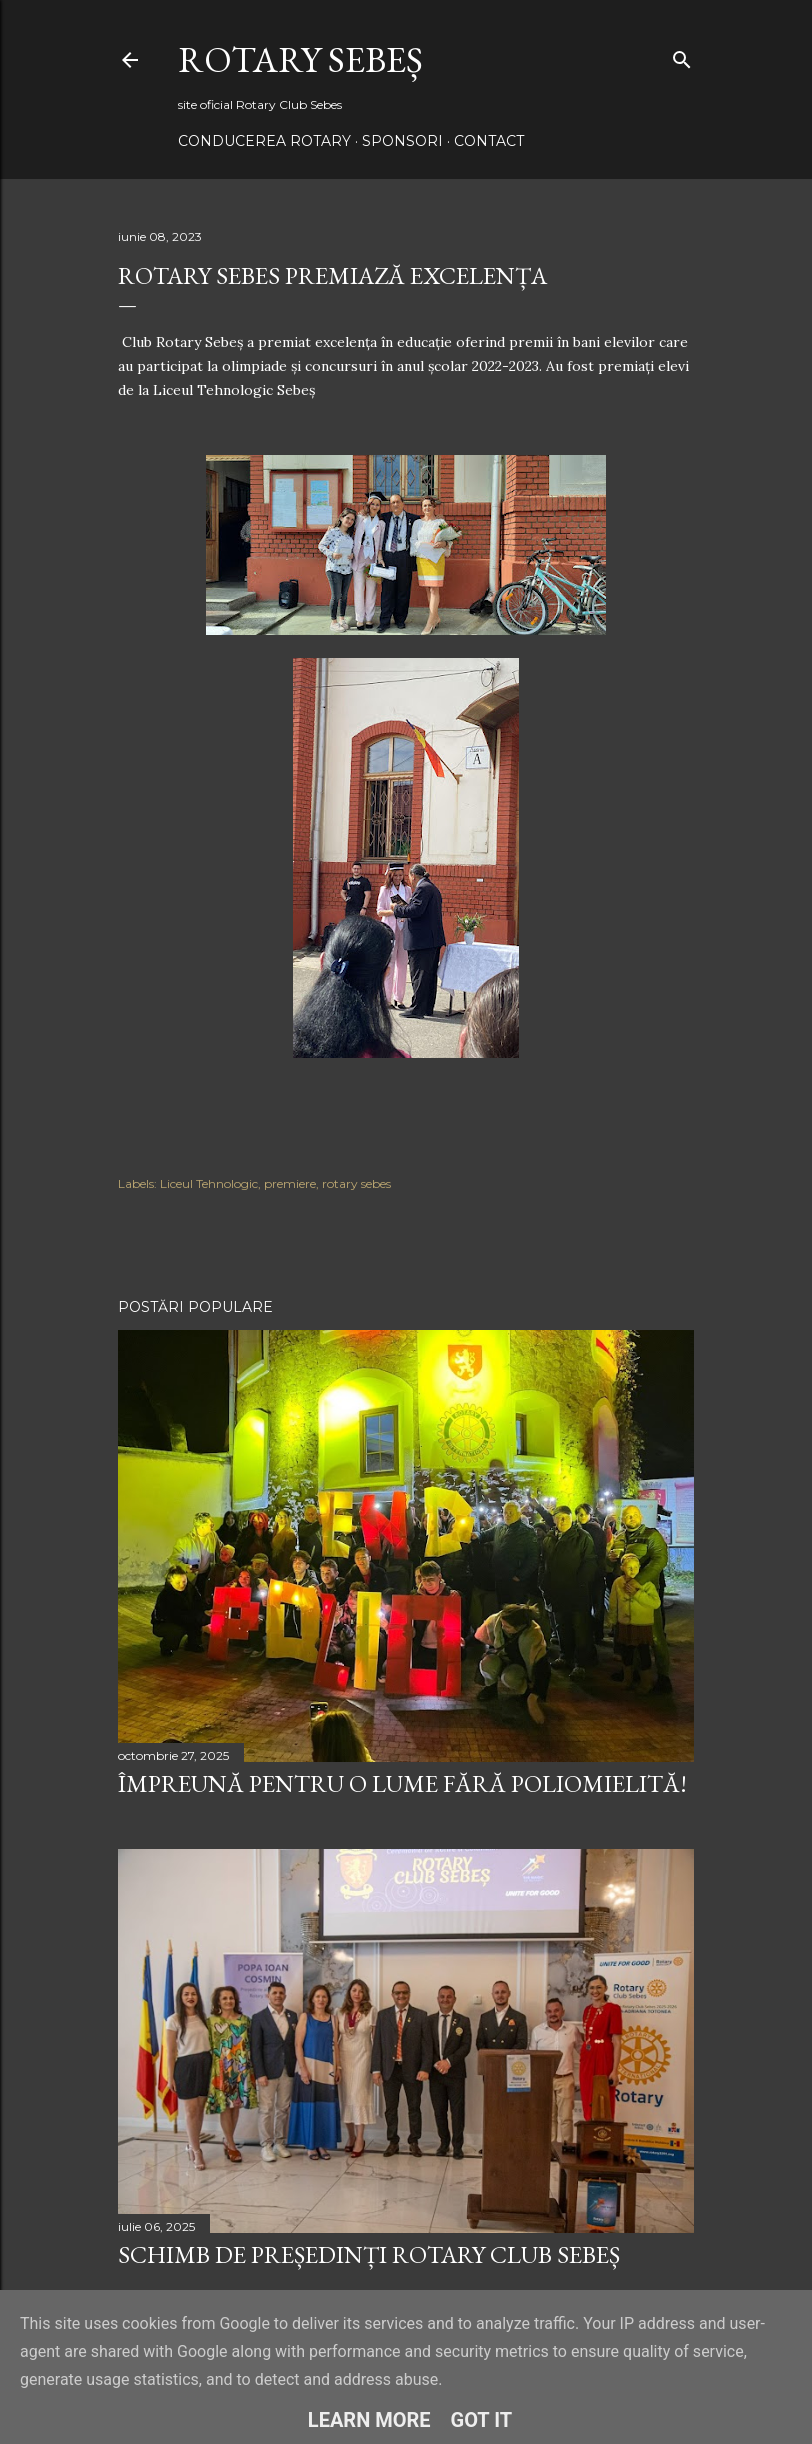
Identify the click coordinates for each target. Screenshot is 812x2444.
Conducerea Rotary (264, 141)
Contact (489, 141)
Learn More (369, 2420)
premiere (290, 1183)
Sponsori (402, 141)
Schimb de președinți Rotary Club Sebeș (369, 2254)
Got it (482, 2420)
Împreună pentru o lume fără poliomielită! (402, 1783)
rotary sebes (356, 1183)
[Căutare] (682, 55)
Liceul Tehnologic (209, 1183)
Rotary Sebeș (300, 59)
